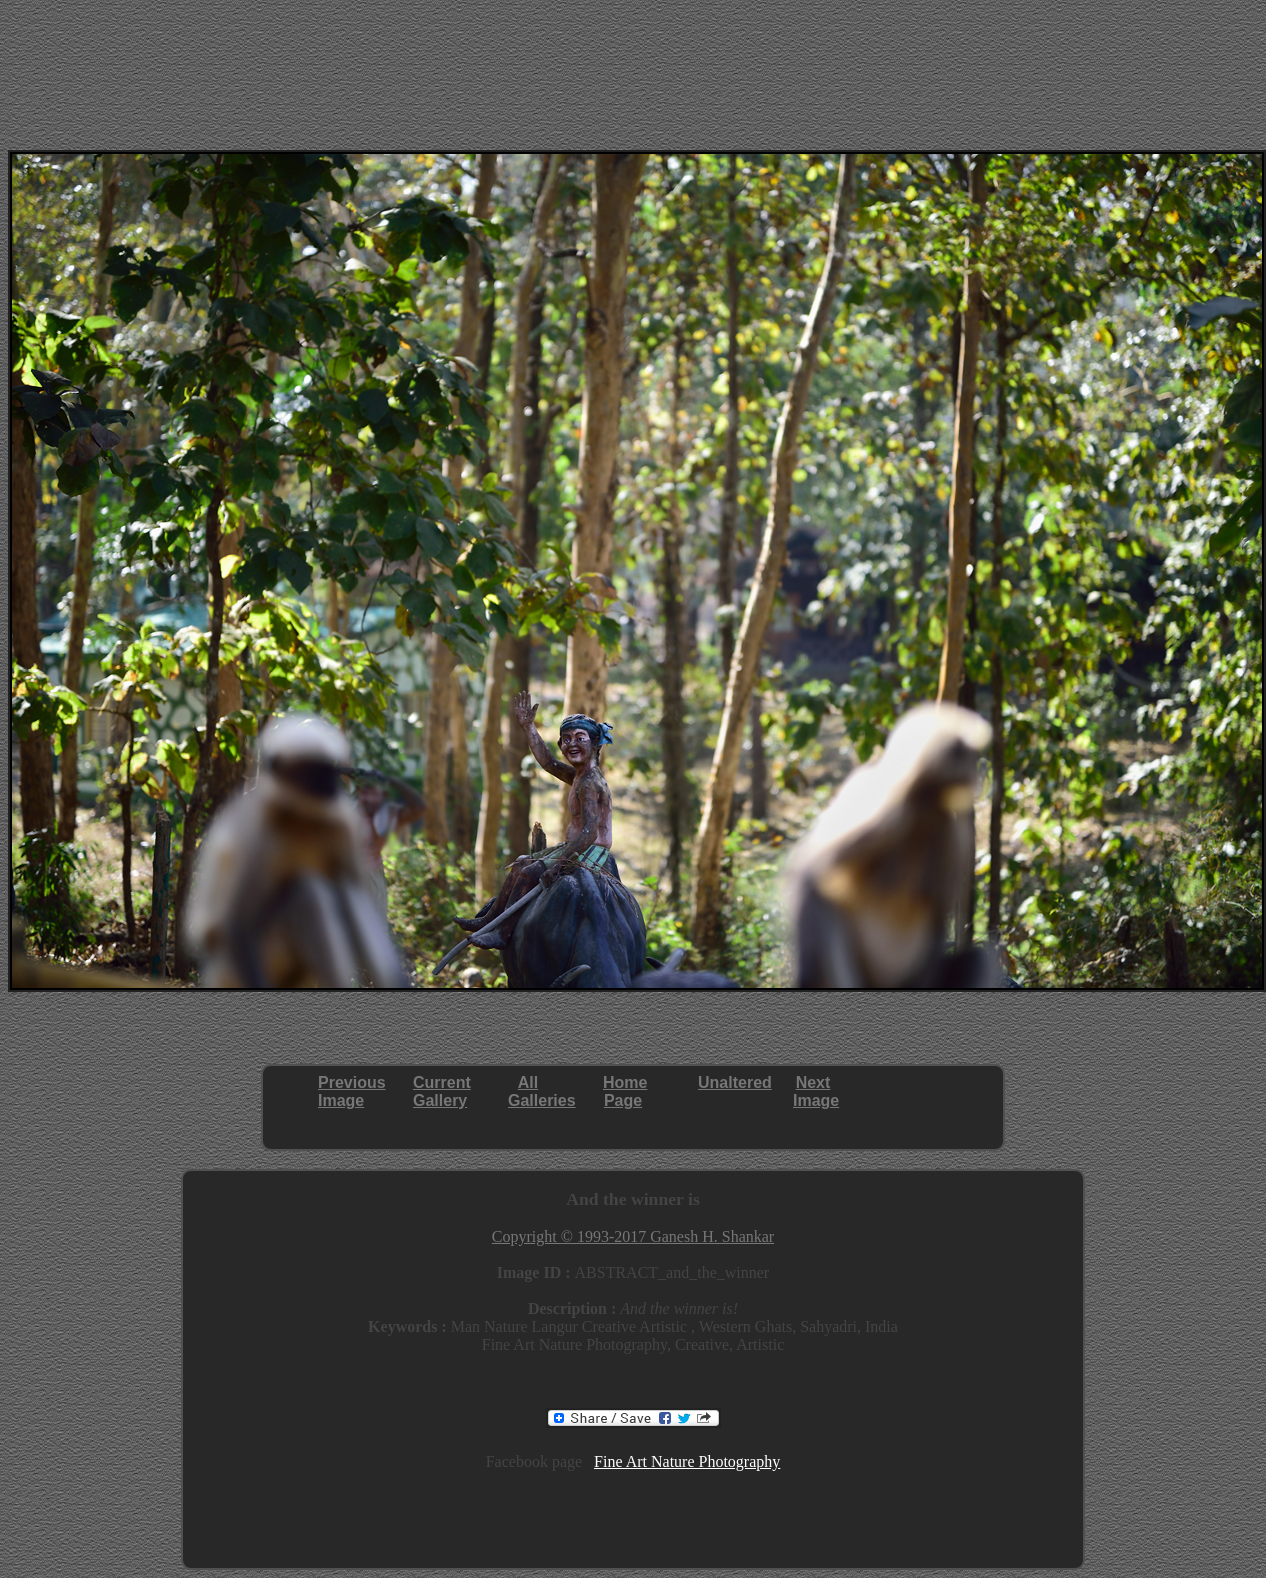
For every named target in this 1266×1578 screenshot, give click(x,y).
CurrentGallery (442, 1091)
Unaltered (735, 1082)
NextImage (816, 1091)
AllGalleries (542, 1091)
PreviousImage (352, 1091)
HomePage (625, 1091)
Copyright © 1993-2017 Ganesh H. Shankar (633, 1236)
